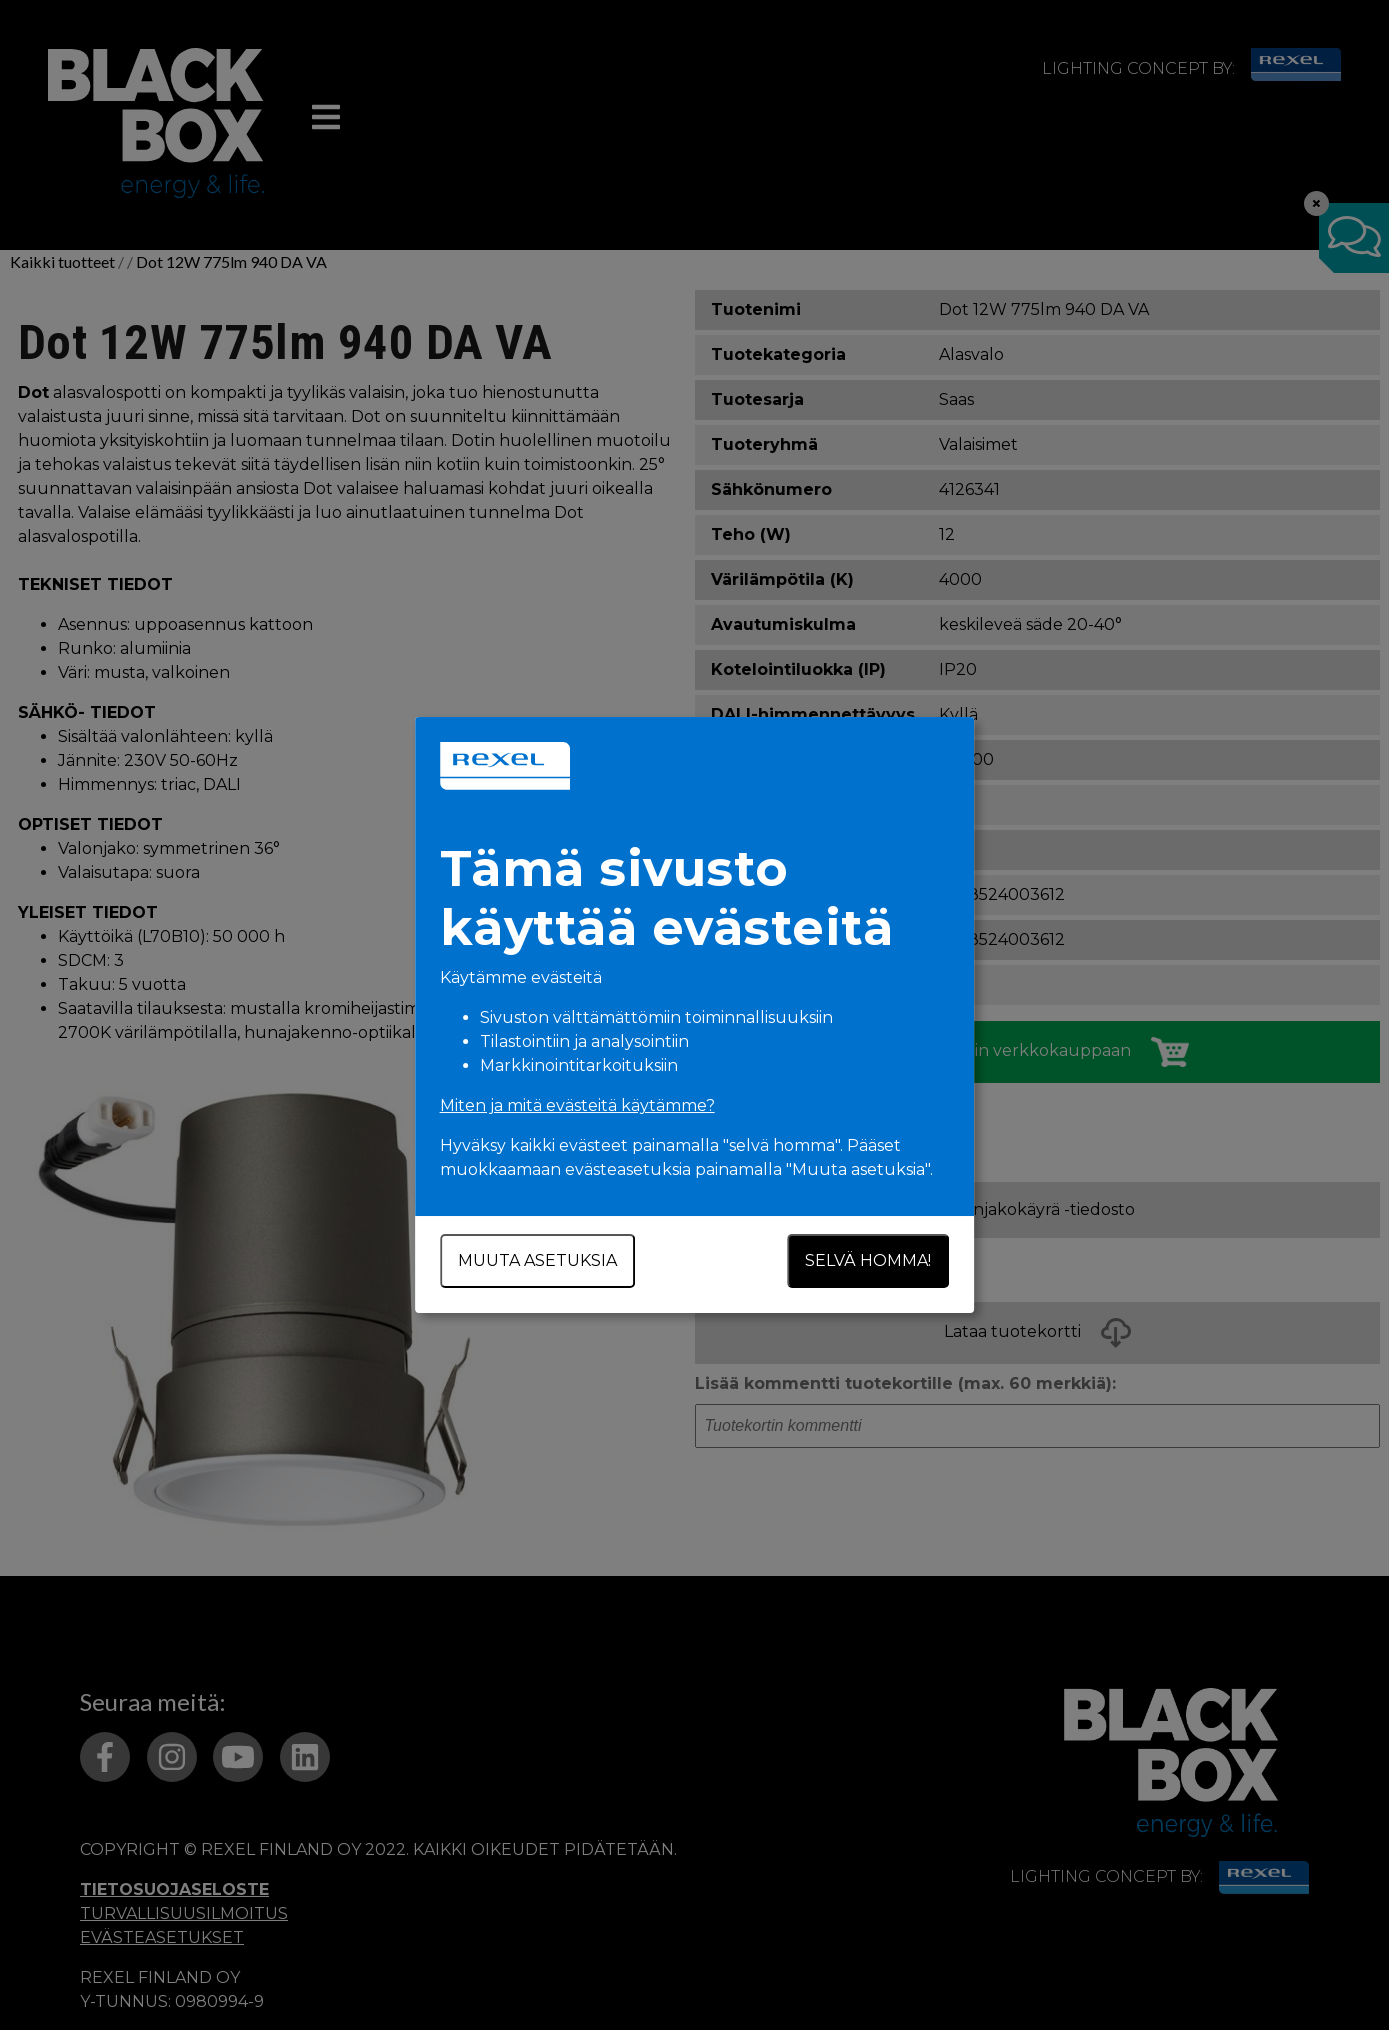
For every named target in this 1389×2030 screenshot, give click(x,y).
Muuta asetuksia (537, 1260)
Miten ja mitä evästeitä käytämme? (577, 1105)
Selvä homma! (869, 1260)
